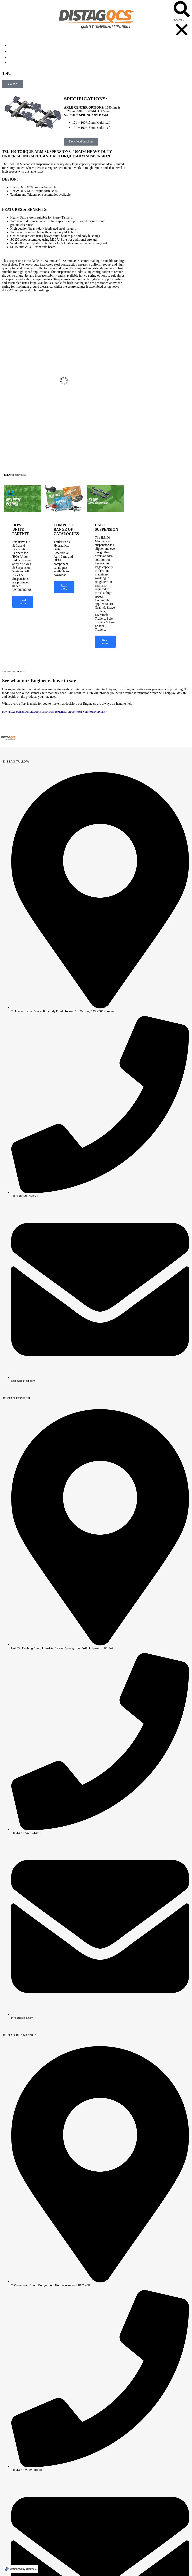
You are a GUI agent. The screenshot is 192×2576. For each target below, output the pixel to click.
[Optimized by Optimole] (20, 2569)
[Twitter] (178, 739)
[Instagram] (187, 739)
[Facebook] (169, 739)
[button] (182, 9)
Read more (22, 602)
